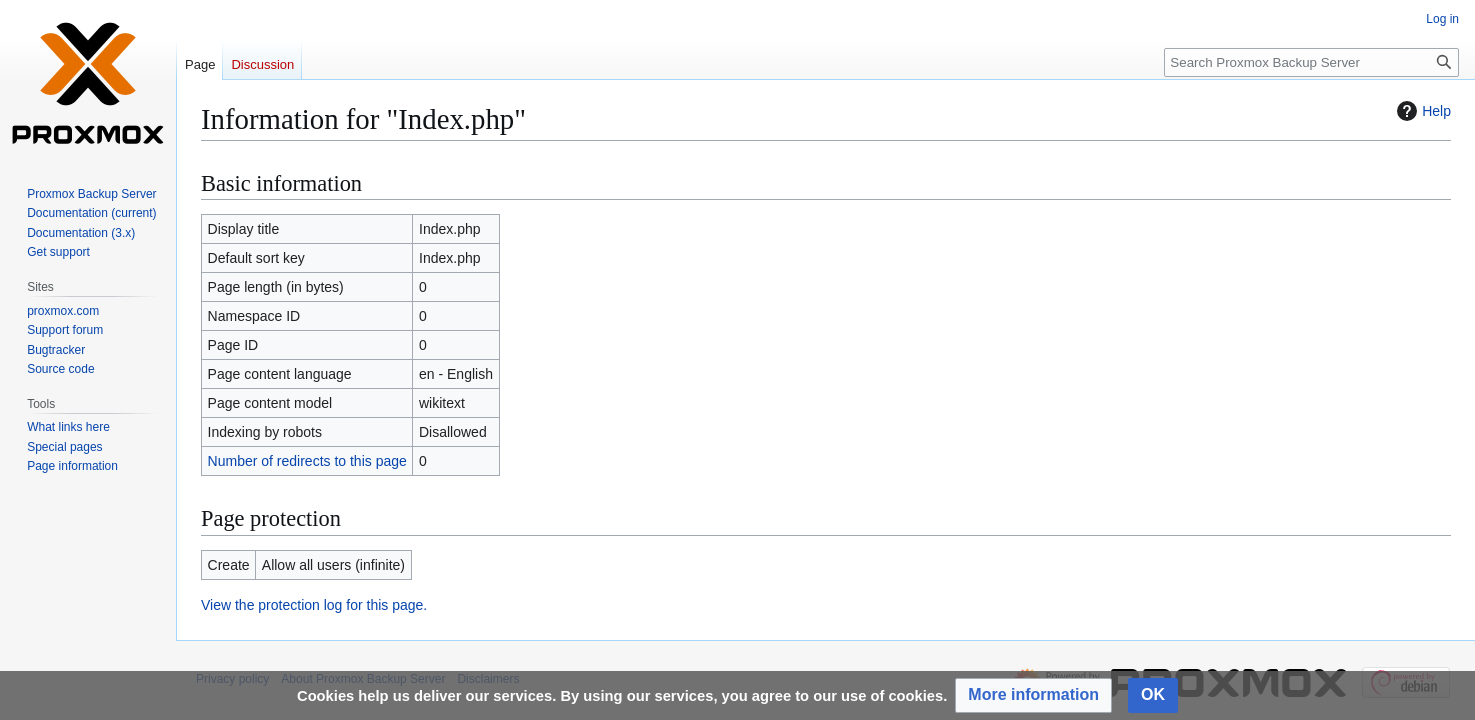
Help (1421, 111)
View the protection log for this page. (314, 605)
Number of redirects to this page (307, 461)
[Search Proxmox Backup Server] (1311, 62)
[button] (1033, 695)
